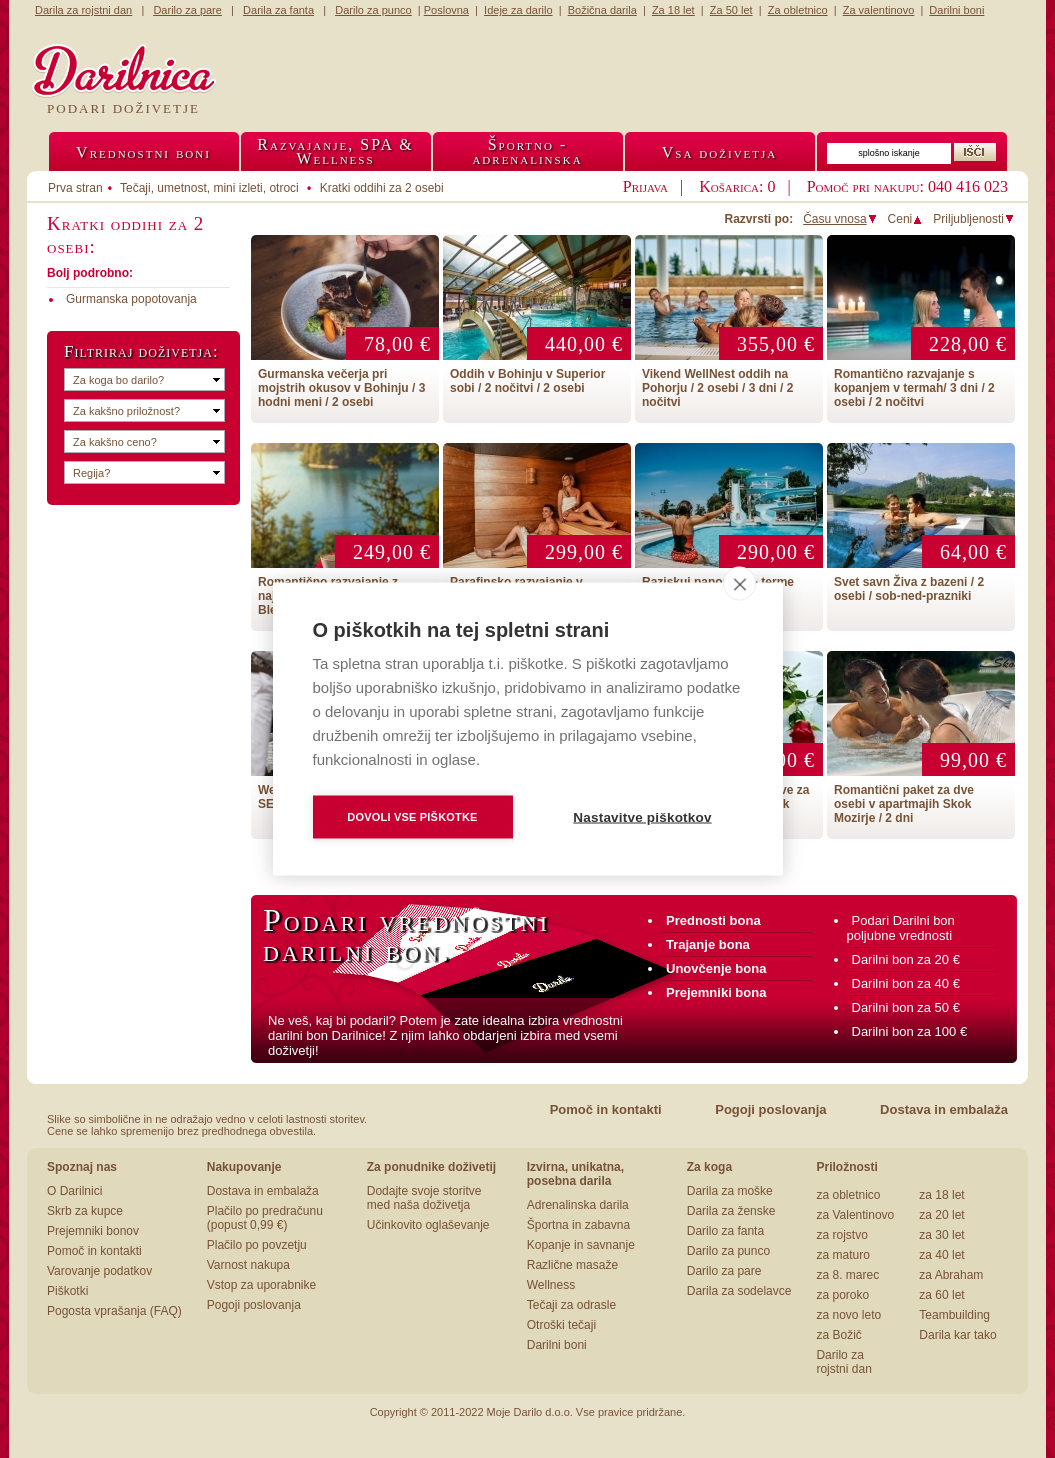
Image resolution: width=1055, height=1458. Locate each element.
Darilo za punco (728, 1251)
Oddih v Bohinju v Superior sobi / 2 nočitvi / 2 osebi (527, 381)
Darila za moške (730, 1191)
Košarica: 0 (737, 186)
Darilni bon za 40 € (906, 983)
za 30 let (941, 1235)
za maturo (842, 1255)
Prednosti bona (713, 920)
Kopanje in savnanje (581, 1245)
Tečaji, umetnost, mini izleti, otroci (209, 188)
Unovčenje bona (716, 968)
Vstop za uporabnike (261, 1285)
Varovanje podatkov (99, 1271)
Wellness (551, 1285)
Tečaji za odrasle (571, 1305)
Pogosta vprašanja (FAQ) (114, 1311)
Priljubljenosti (974, 219)
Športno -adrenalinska (527, 151)
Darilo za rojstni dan (843, 1362)
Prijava (645, 186)
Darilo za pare (724, 1271)
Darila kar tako (957, 1335)
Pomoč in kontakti (606, 1109)
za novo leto (848, 1315)
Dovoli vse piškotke (412, 817)
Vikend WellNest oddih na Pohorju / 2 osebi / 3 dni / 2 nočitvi (717, 388)
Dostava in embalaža (944, 1109)
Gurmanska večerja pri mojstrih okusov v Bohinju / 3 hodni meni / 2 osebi (341, 388)
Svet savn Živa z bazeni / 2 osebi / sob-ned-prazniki (909, 589)
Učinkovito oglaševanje (428, 1225)
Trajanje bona (708, 944)
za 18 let (941, 1195)
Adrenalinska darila (578, 1205)
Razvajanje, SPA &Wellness (335, 151)
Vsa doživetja (720, 152)
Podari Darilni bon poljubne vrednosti (901, 928)
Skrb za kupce (85, 1211)
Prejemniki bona (716, 992)
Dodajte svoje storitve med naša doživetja (424, 1198)
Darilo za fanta (725, 1231)
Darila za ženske (731, 1211)
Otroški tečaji (561, 1325)
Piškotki (67, 1291)
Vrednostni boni (143, 152)
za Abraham (951, 1275)
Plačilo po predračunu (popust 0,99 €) (265, 1218)
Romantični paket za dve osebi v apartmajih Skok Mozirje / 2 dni (904, 804)
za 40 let (941, 1255)
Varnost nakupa (248, 1265)
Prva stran (75, 188)
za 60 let (941, 1295)
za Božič (838, 1335)
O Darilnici (74, 1191)
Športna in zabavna (578, 1225)
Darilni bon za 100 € (910, 1031)
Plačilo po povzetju (257, 1245)
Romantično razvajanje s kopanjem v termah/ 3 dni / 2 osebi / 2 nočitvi (914, 388)
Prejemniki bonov (93, 1231)
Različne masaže (572, 1265)
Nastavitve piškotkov (642, 817)
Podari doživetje (123, 108)
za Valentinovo (855, 1215)
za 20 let (941, 1215)
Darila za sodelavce (739, 1291)
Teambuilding (954, 1315)
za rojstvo (841, 1235)
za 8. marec (847, 1275)
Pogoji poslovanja (770, 1109)
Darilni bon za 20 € (906, 959)
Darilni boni (557, 1345)
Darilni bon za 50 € (906, 1007)
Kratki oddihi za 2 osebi (382, 188)
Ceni (906, 219)
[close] (739, 584)
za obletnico (848, 1195)
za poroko (842, 1295)
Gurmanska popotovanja (131, 299)
